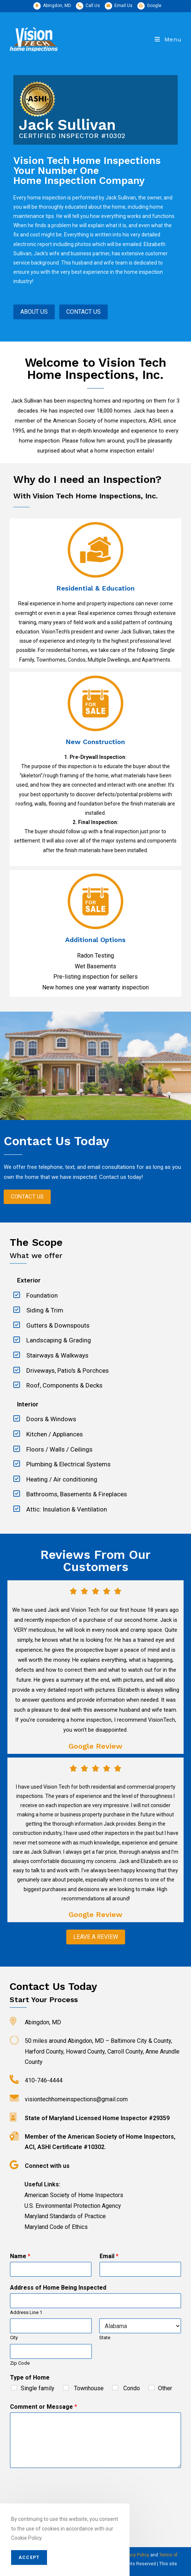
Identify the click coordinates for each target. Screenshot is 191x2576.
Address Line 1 (26, 2312)
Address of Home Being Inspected (58, 2287)
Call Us (93, 5)
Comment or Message (43, 2406)
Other (165, 2388)
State (104, 2337)
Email (109, 2256)
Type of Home (30, 2377)
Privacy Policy (135, 2554)
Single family (37, 2388)
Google (154, 5)
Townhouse (88, 2388)
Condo (131, 2388)
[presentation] (66, 2503)
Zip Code (20, 2363)
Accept (29, 2557)
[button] (27, 1197)
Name (20, 2256)
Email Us (123, 5)
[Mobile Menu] (168, 39)
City (14, 2337)
